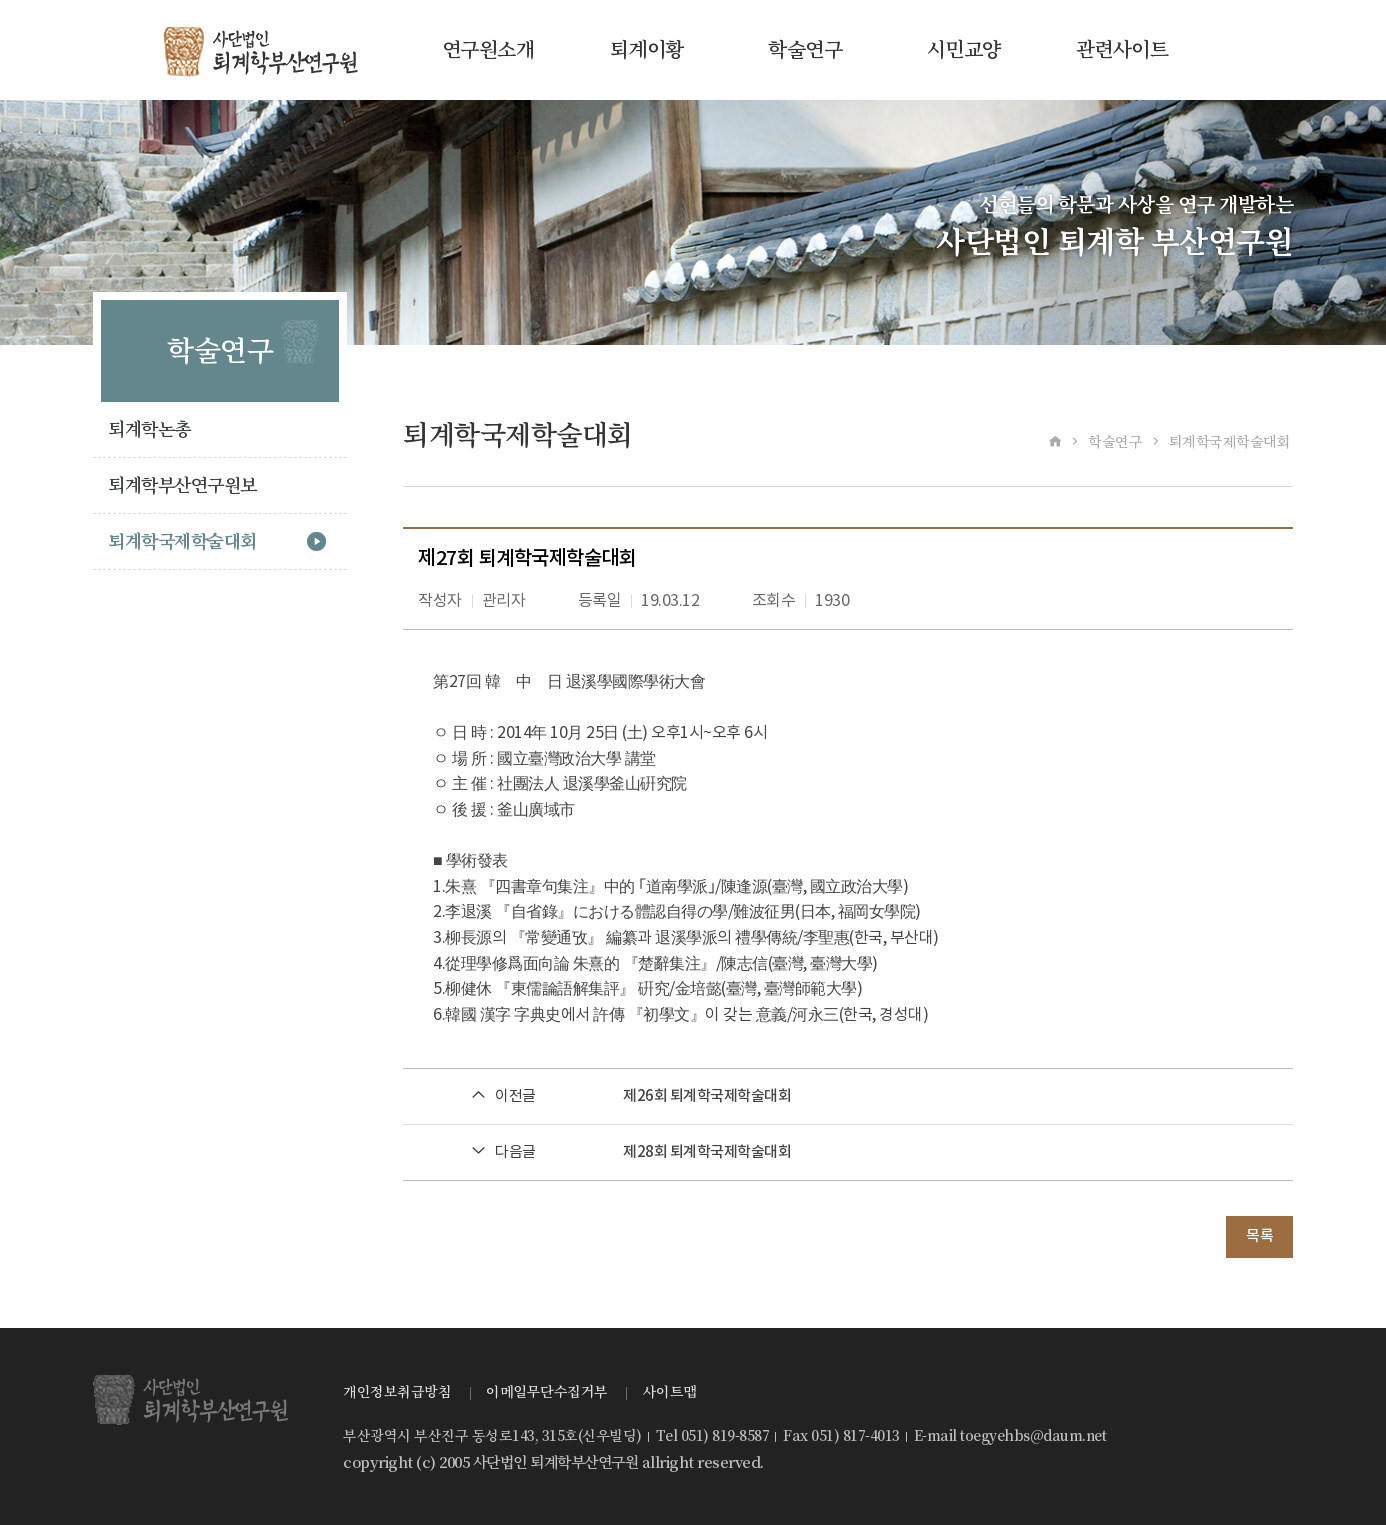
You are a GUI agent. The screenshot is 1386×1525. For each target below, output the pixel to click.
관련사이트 (1122, 50)
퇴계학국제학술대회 (182, 541)
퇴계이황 (647, 50)
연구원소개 (488, 50)
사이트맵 (670, 1392)
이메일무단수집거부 (547, 1392)
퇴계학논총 (149, 429)
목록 (1259, 1236)
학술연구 (805, 50)
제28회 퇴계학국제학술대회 (707, 1152)
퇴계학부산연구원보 (182, 485)
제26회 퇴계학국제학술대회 (707, 1096)
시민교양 (964, 50)
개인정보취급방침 (397, 1392)
